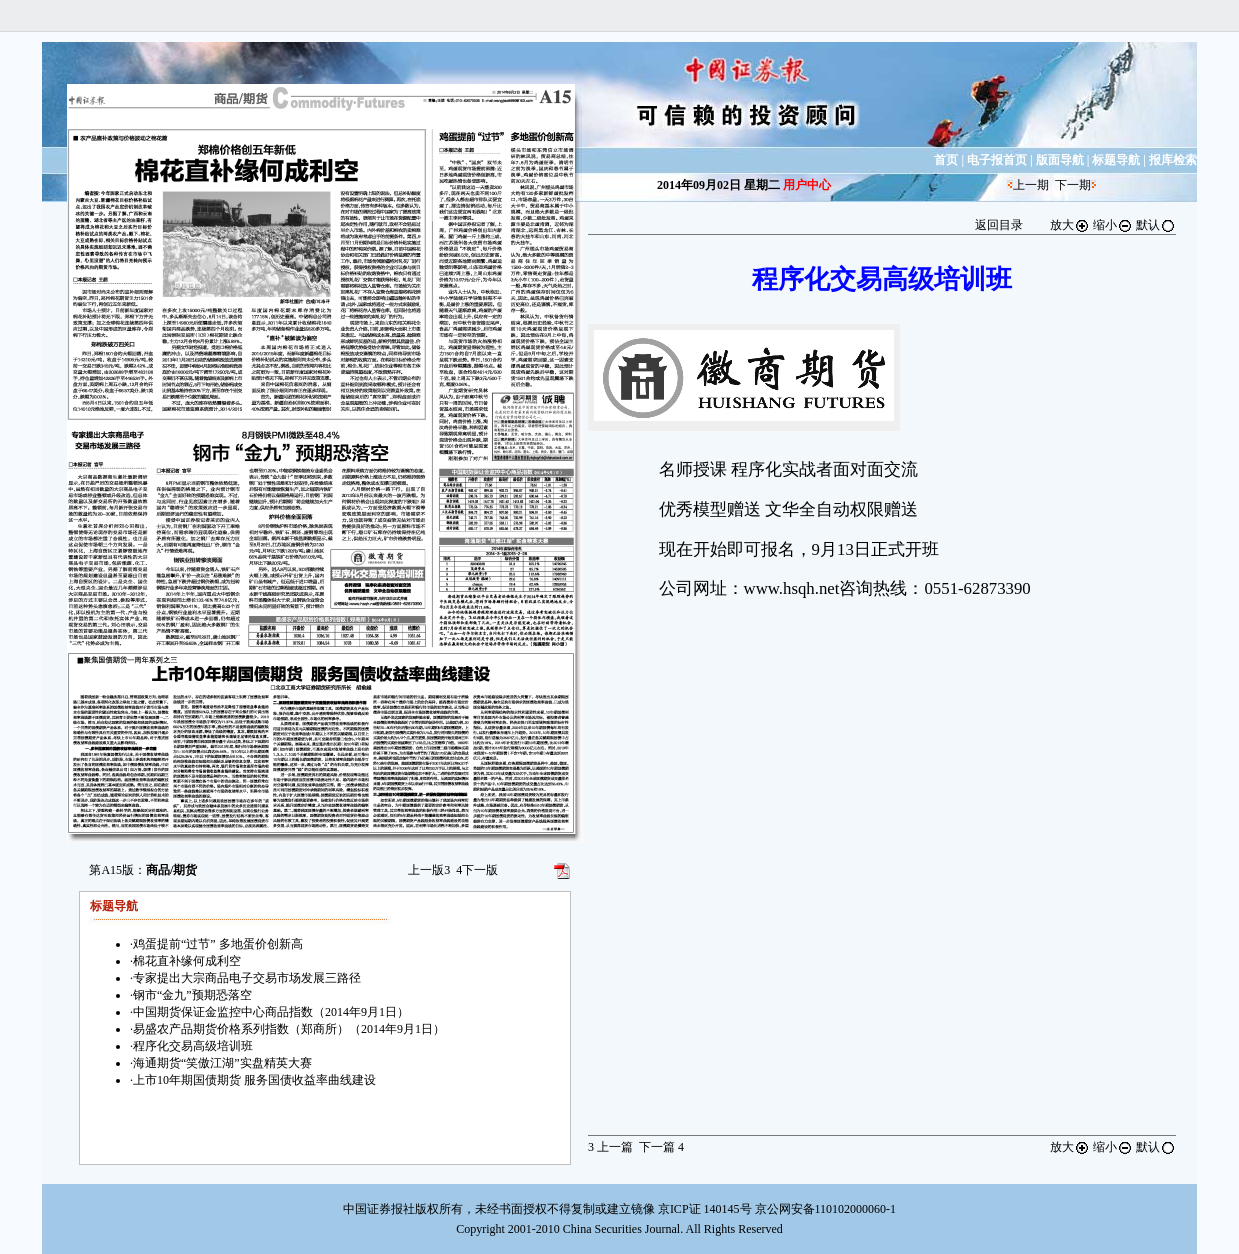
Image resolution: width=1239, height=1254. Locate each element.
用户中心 (807, 185)
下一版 (477, 870)
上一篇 (610, 1147)
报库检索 (1173, 160)
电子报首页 (997, 160)
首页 (946, 160)
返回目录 (999, 225)
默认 (1156, 225)
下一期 (1073, 185)
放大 (1070, 225)
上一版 (429, 870)
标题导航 (1116, 160)
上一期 (1031, 185)
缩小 (1113, 225)
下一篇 (661, 1147)
